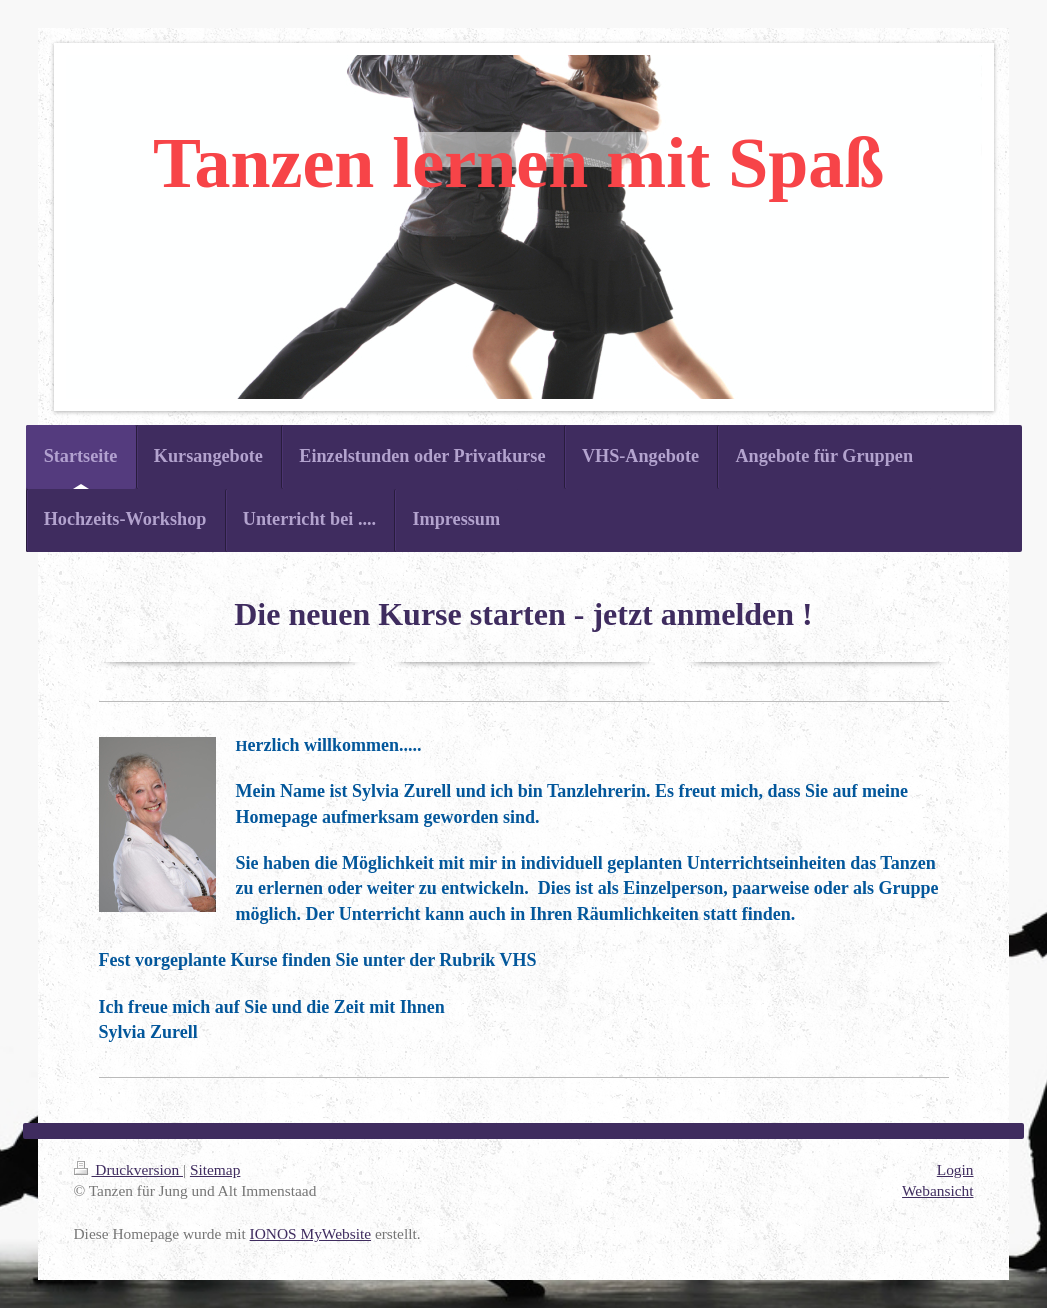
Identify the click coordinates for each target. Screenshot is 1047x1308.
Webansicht (937, 1190)
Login (955, 1169)
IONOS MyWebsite (310, 1233)
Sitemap (215, 1169)
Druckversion (128, 1169)
